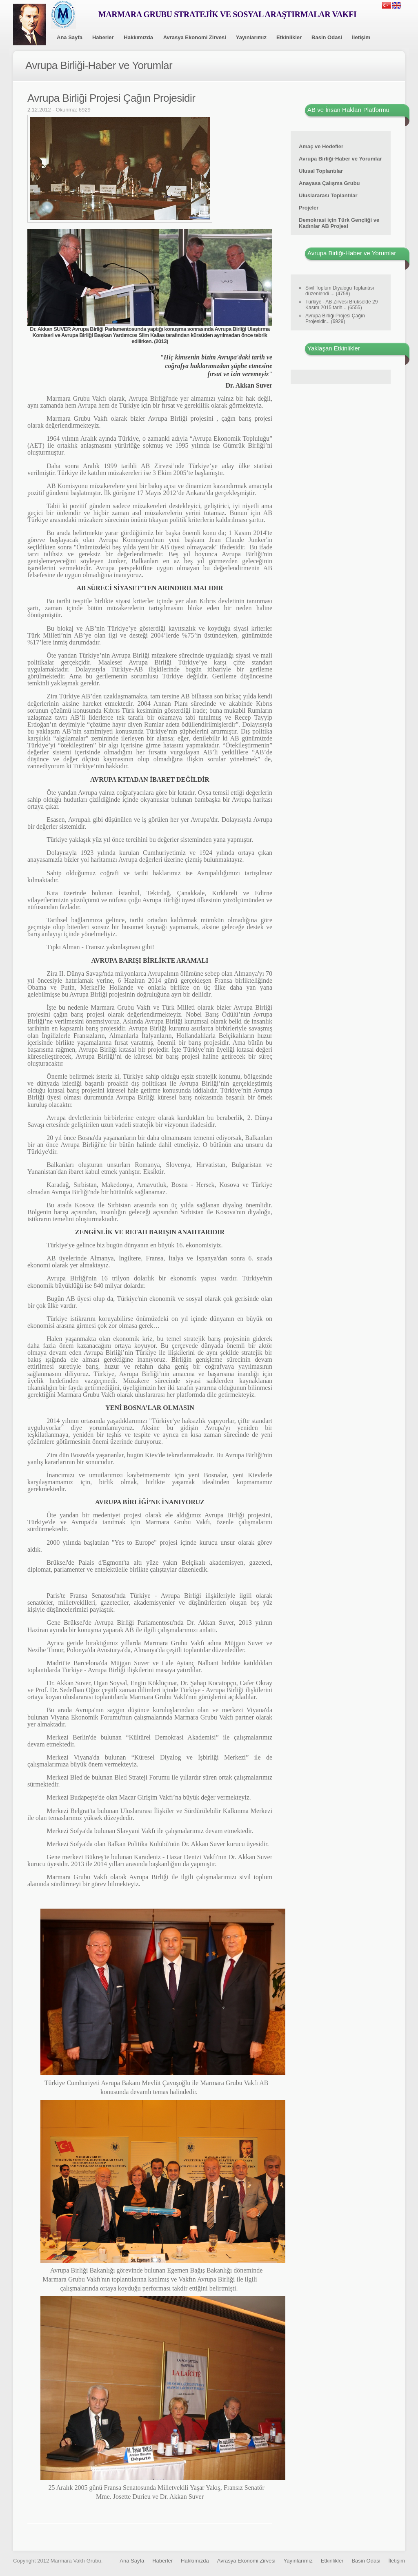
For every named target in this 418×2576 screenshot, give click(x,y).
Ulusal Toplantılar (321, 171)
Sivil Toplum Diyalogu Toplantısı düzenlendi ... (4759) (339, 291)
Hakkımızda (138, 37)
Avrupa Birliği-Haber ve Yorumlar (340, 159)
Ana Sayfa (69, 37)
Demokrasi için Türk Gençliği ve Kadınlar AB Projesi (339, 223)
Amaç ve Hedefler (321, 146)
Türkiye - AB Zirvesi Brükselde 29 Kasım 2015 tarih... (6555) (341, 304)
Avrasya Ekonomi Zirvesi (194, 37)
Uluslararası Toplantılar (328, 195)
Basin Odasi (326, 37)
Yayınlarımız (251, 37)
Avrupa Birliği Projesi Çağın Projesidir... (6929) (335, 318)
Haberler (103, 37)
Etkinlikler (289, 37)
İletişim (361, 37)
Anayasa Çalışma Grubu (329, 183)
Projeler (308, 208)
